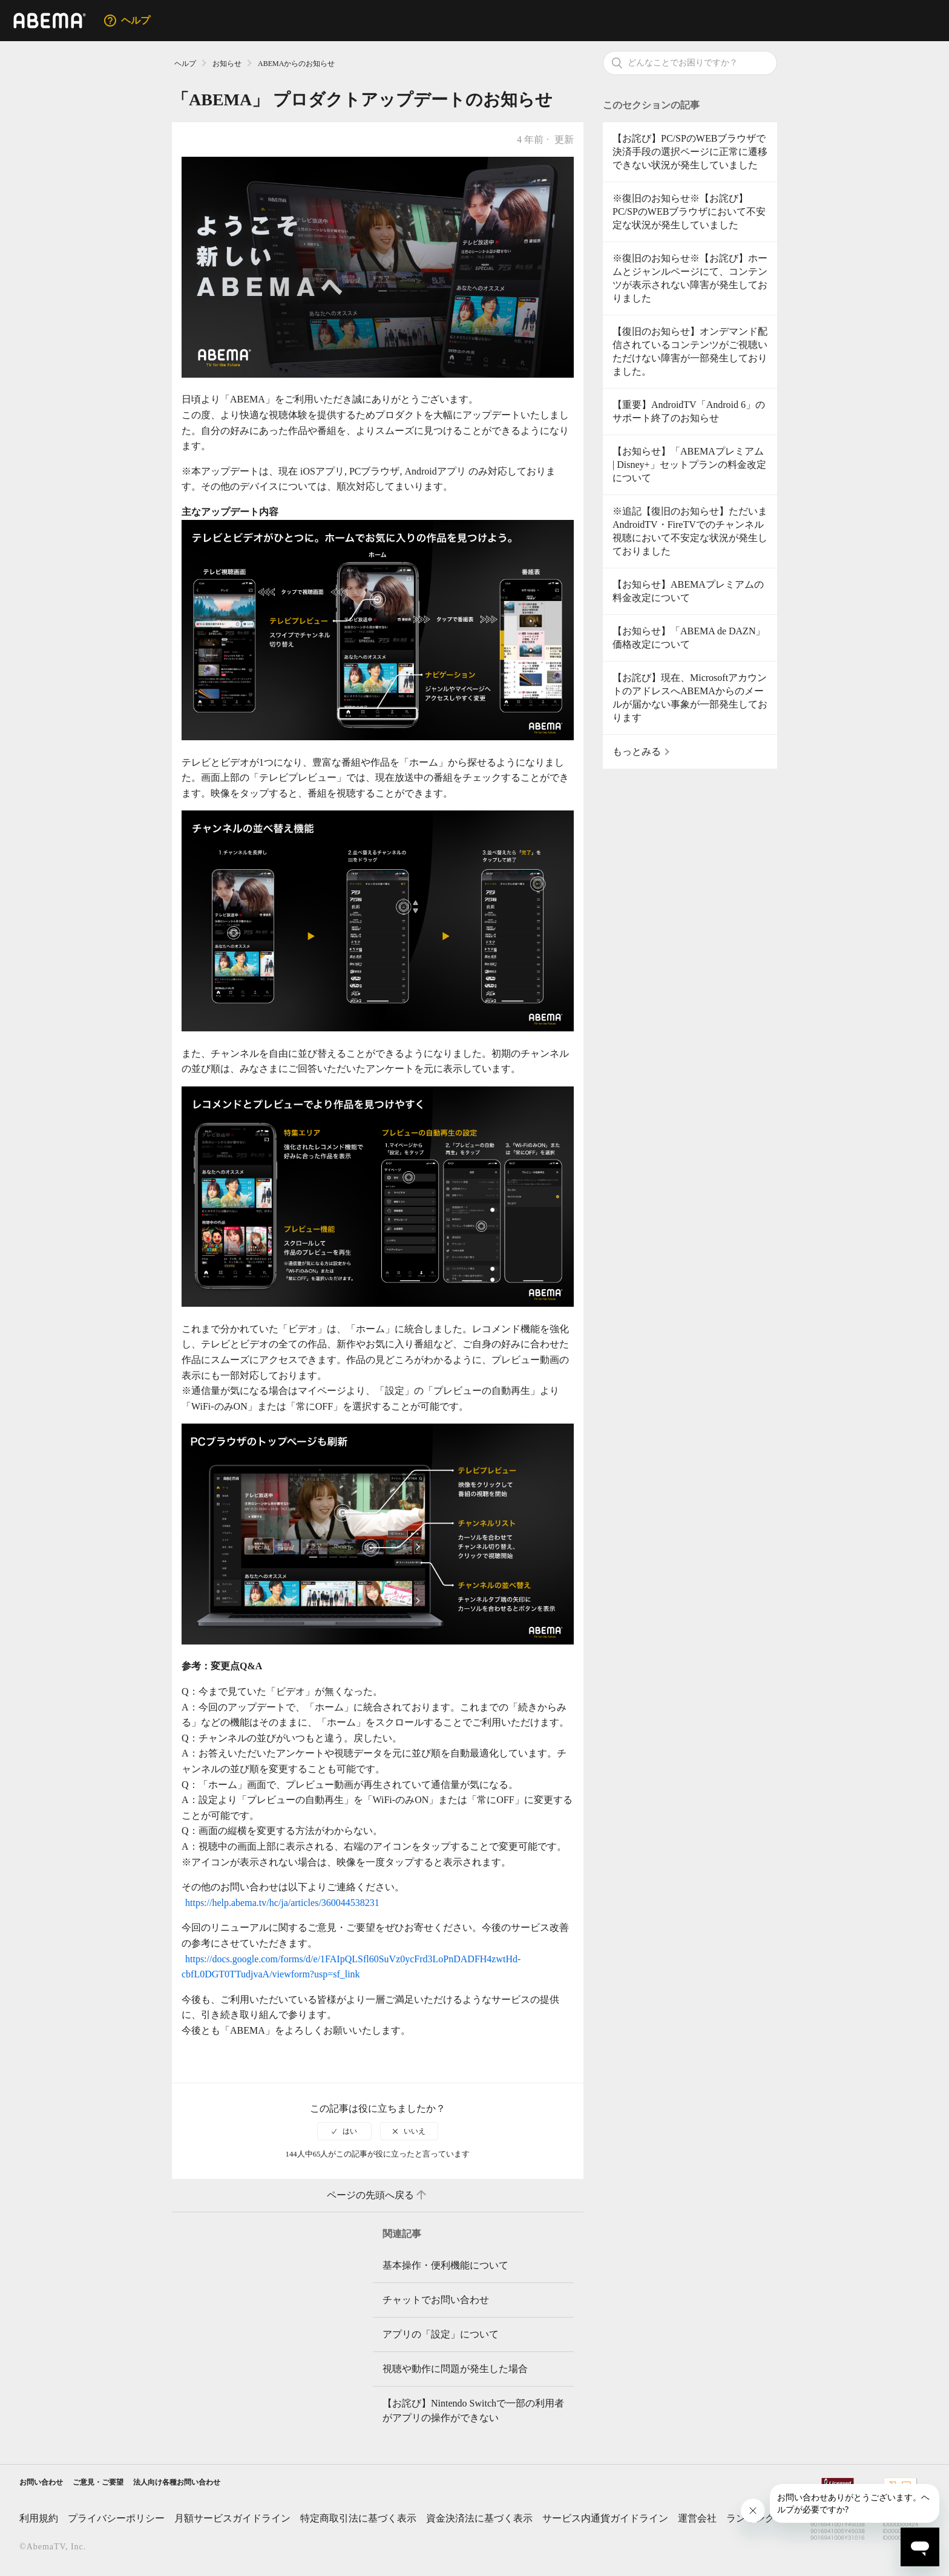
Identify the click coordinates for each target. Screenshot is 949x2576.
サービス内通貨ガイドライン (605, 2522)
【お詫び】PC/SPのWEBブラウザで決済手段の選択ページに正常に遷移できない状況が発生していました (689, 151)
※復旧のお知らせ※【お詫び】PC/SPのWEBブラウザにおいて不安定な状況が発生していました (689, 211)
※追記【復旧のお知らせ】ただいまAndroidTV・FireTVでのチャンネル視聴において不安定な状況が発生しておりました (689, 531)
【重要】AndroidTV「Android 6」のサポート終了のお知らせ (688, 411)
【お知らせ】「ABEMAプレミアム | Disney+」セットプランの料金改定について (689, 464)
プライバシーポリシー (116, 2522)
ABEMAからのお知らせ (296, 63)
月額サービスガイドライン (232, 2522)
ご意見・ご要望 (121, 2484)
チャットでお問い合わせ (436, 2300)
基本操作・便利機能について (445, 2265)
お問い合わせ (48, 2484)
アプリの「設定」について (441, 2334)
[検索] (690, 63)
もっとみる (636, 751)
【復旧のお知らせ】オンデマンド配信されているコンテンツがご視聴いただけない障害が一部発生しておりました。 (689, 351)
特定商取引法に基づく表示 (358, 2522)
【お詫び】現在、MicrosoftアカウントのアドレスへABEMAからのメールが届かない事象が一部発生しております (689, 697)
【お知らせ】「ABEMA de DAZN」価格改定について (688, 637)
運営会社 (697, 2522)
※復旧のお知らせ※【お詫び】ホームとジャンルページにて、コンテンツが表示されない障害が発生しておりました (689, 278)
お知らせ (226, 63)
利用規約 (38, 2522)
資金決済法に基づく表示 (479, 2522)
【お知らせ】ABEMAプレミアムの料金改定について (688, 591)
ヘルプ (185, 63)
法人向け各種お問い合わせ (223, 2484)
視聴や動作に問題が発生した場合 (455, 2369)
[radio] (344, 2131)
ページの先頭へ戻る (378, 2195)
